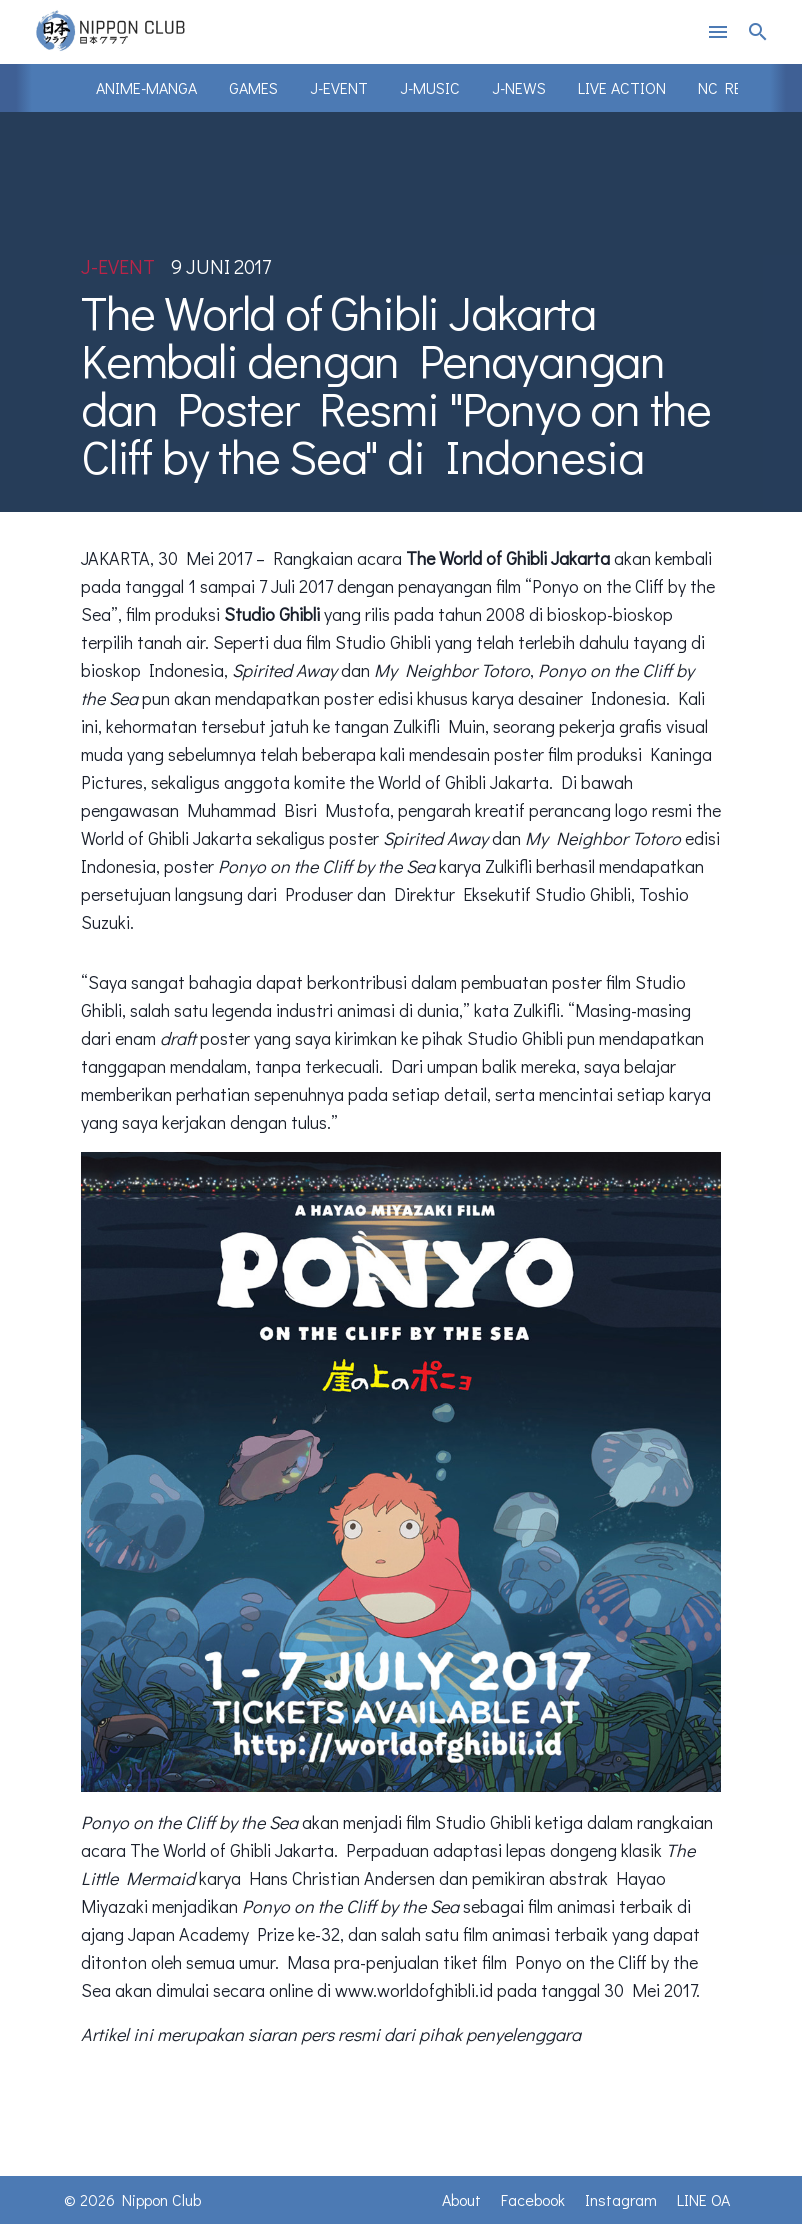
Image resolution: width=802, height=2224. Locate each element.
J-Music (430, 87)
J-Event (339, 87)
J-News (519, 87)
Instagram (621, 2199)
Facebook (533, 2199)
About (461, 2199)
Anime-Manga (146, 87)
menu (718, 32)
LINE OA (703, 2199)
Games (253, 87)
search (758, 32)
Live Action (622, 87)
